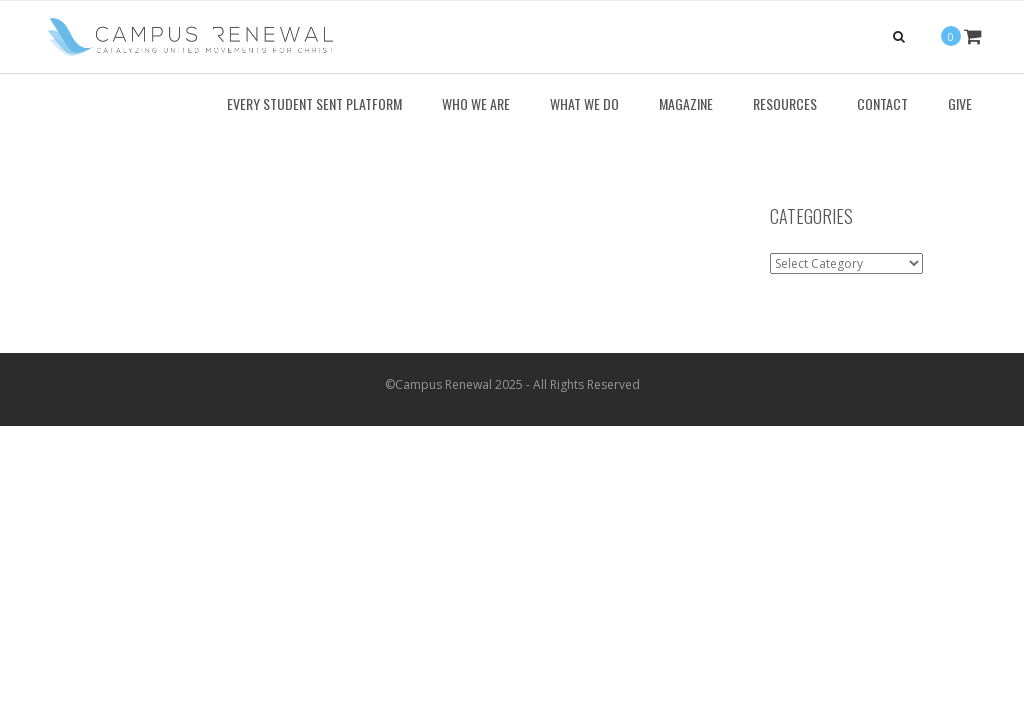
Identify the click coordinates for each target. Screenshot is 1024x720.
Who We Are (476, 103)
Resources (785, 103)
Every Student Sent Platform (314, 103)
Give (960, 103)
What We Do (584, 103)
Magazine (686, 103)
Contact (882, 103)
